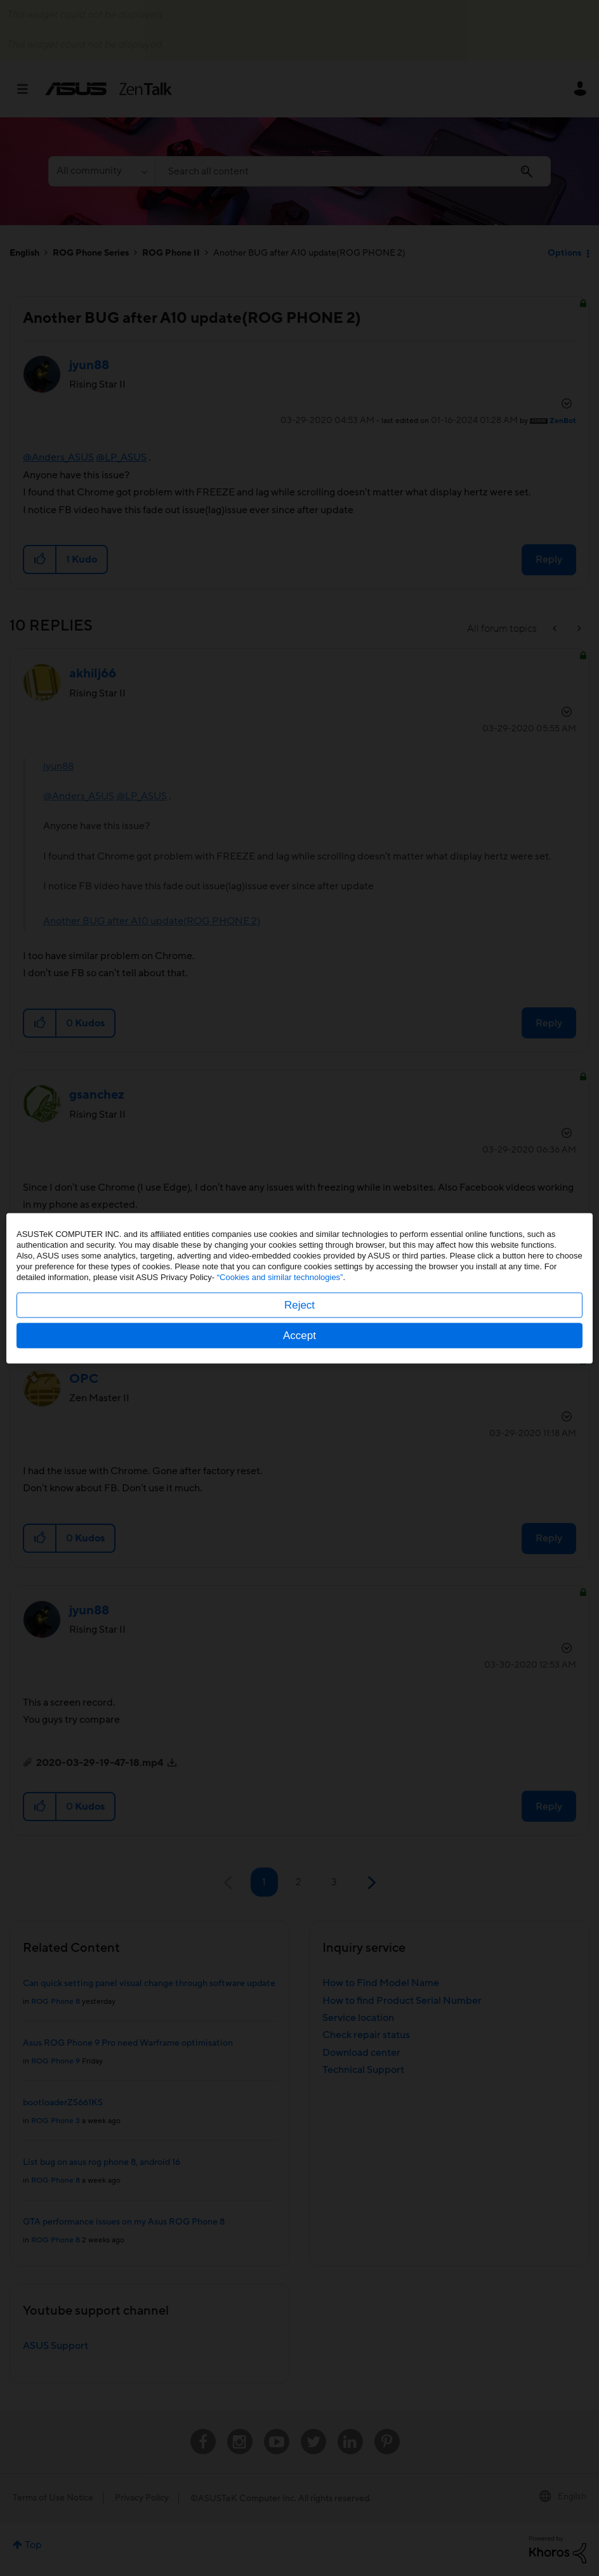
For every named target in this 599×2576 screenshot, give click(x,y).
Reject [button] (299, 1304)
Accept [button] (299, 1335)
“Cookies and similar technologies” (280, 1276)
